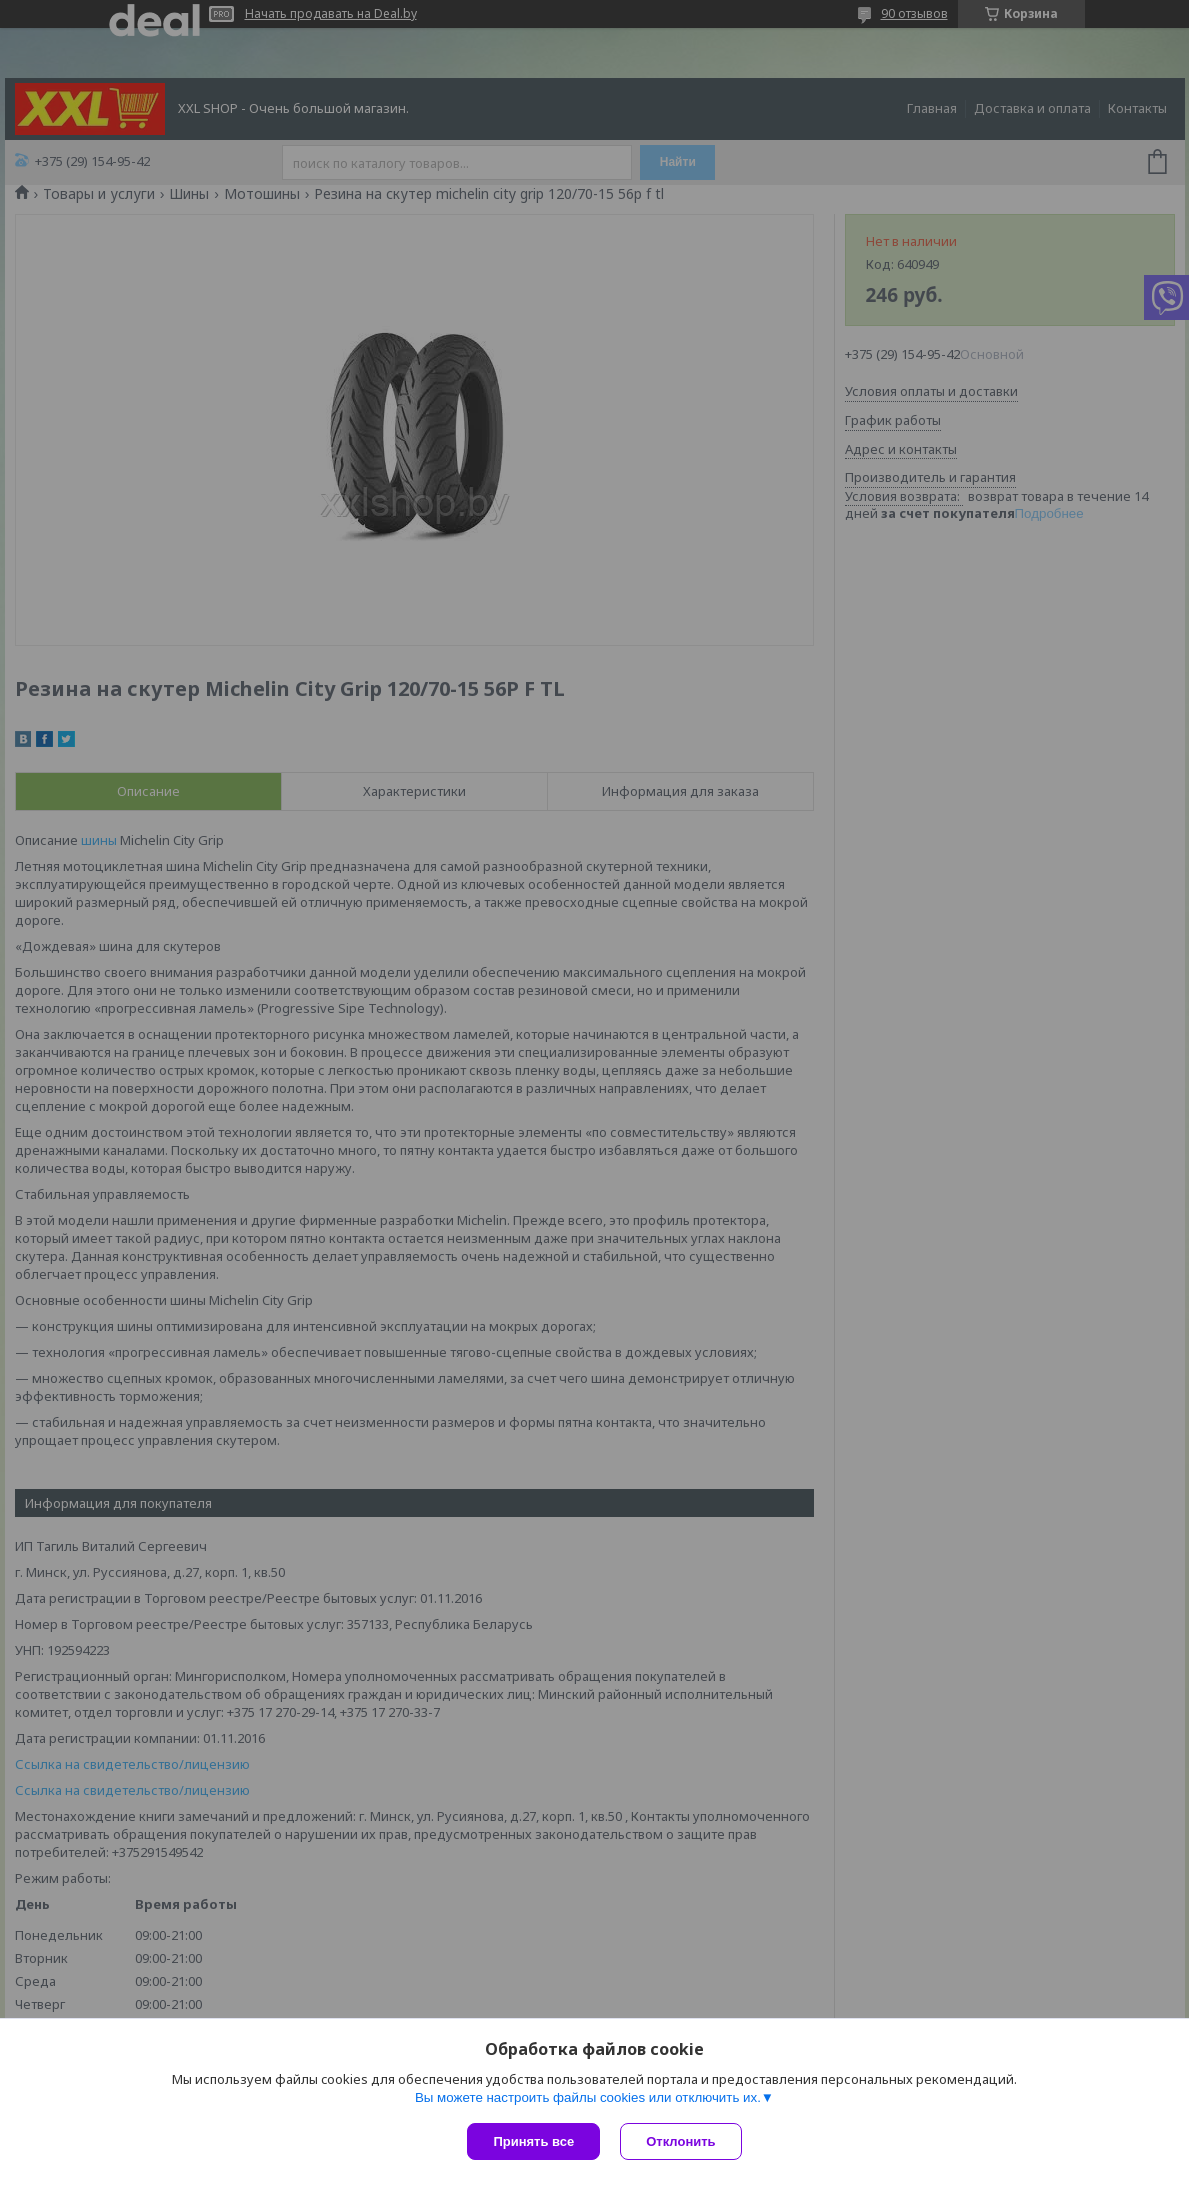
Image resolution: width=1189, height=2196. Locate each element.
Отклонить (680, 2141)
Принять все (533, 2141)
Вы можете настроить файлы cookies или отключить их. (588, 2097)
